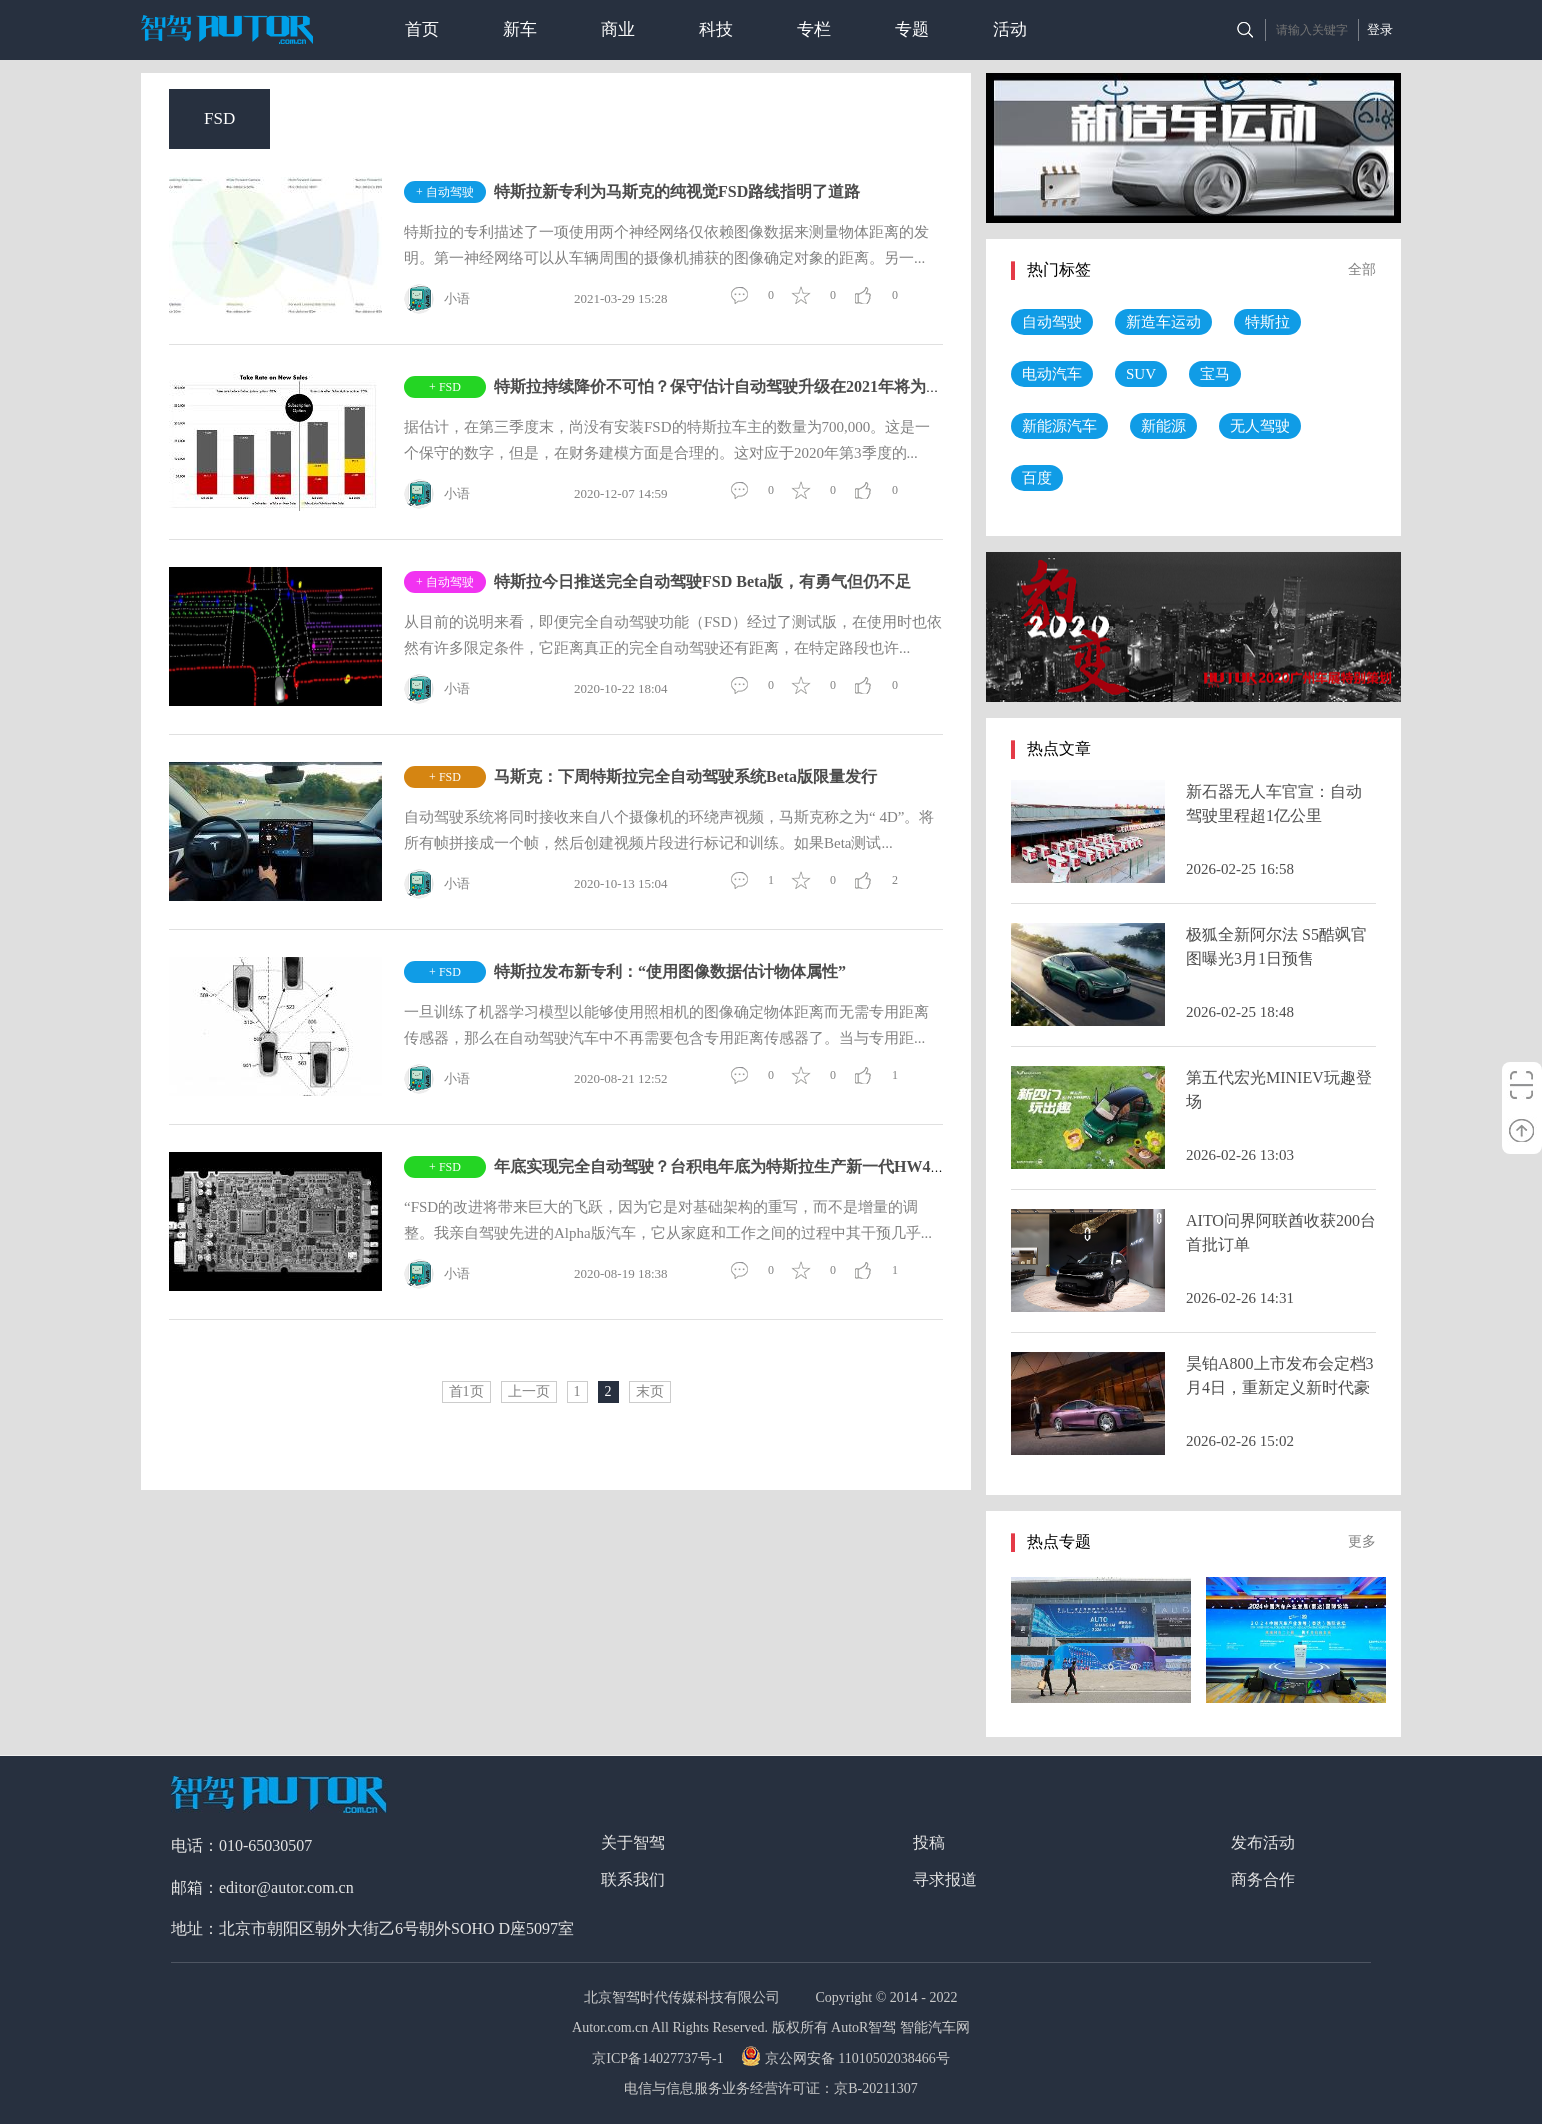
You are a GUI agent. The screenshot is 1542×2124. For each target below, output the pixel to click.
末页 (650, 1391)
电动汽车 (1052, 374)
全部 (1362, 269)
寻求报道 (945, 1879)
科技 (716, 29)
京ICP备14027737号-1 (659, 2058)
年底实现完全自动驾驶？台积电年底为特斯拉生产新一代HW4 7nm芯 (737, 1166)
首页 (422, 29)
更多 (1362, 1541)
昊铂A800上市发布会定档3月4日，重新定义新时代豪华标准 (1280, 1387)
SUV (1141, 374)
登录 (1380, 29)
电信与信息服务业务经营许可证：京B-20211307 (770, 2088)
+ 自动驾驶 (445, 192)
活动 (1010, 29)
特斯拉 (1267, 322)
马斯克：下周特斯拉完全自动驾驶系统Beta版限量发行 (685, 776)
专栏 (814, 29)
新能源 (1163, 426)
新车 (520, 29)
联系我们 (633, 1879)
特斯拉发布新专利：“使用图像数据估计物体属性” (670, 971)
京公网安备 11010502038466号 (847, 2058)
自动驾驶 (1052, 322)
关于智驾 (633, 1842)
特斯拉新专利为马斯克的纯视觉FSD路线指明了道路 (677, 191)
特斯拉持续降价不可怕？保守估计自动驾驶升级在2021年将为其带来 (734, 386)
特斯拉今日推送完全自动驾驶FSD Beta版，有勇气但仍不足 (702, 581)
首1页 (466, 1391)
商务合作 (1263, 1879)
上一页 (529, 1391)
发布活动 (1263, 1842)
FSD (219, 118)
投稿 (929, 1842)
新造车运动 (1163, 322)
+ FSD (445, 387)
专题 (912, 29)
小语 (437, 299)
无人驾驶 (1260, 426)
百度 (1037, 478)
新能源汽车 (1059, 426)
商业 (618, 29)
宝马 (1215, 374)
